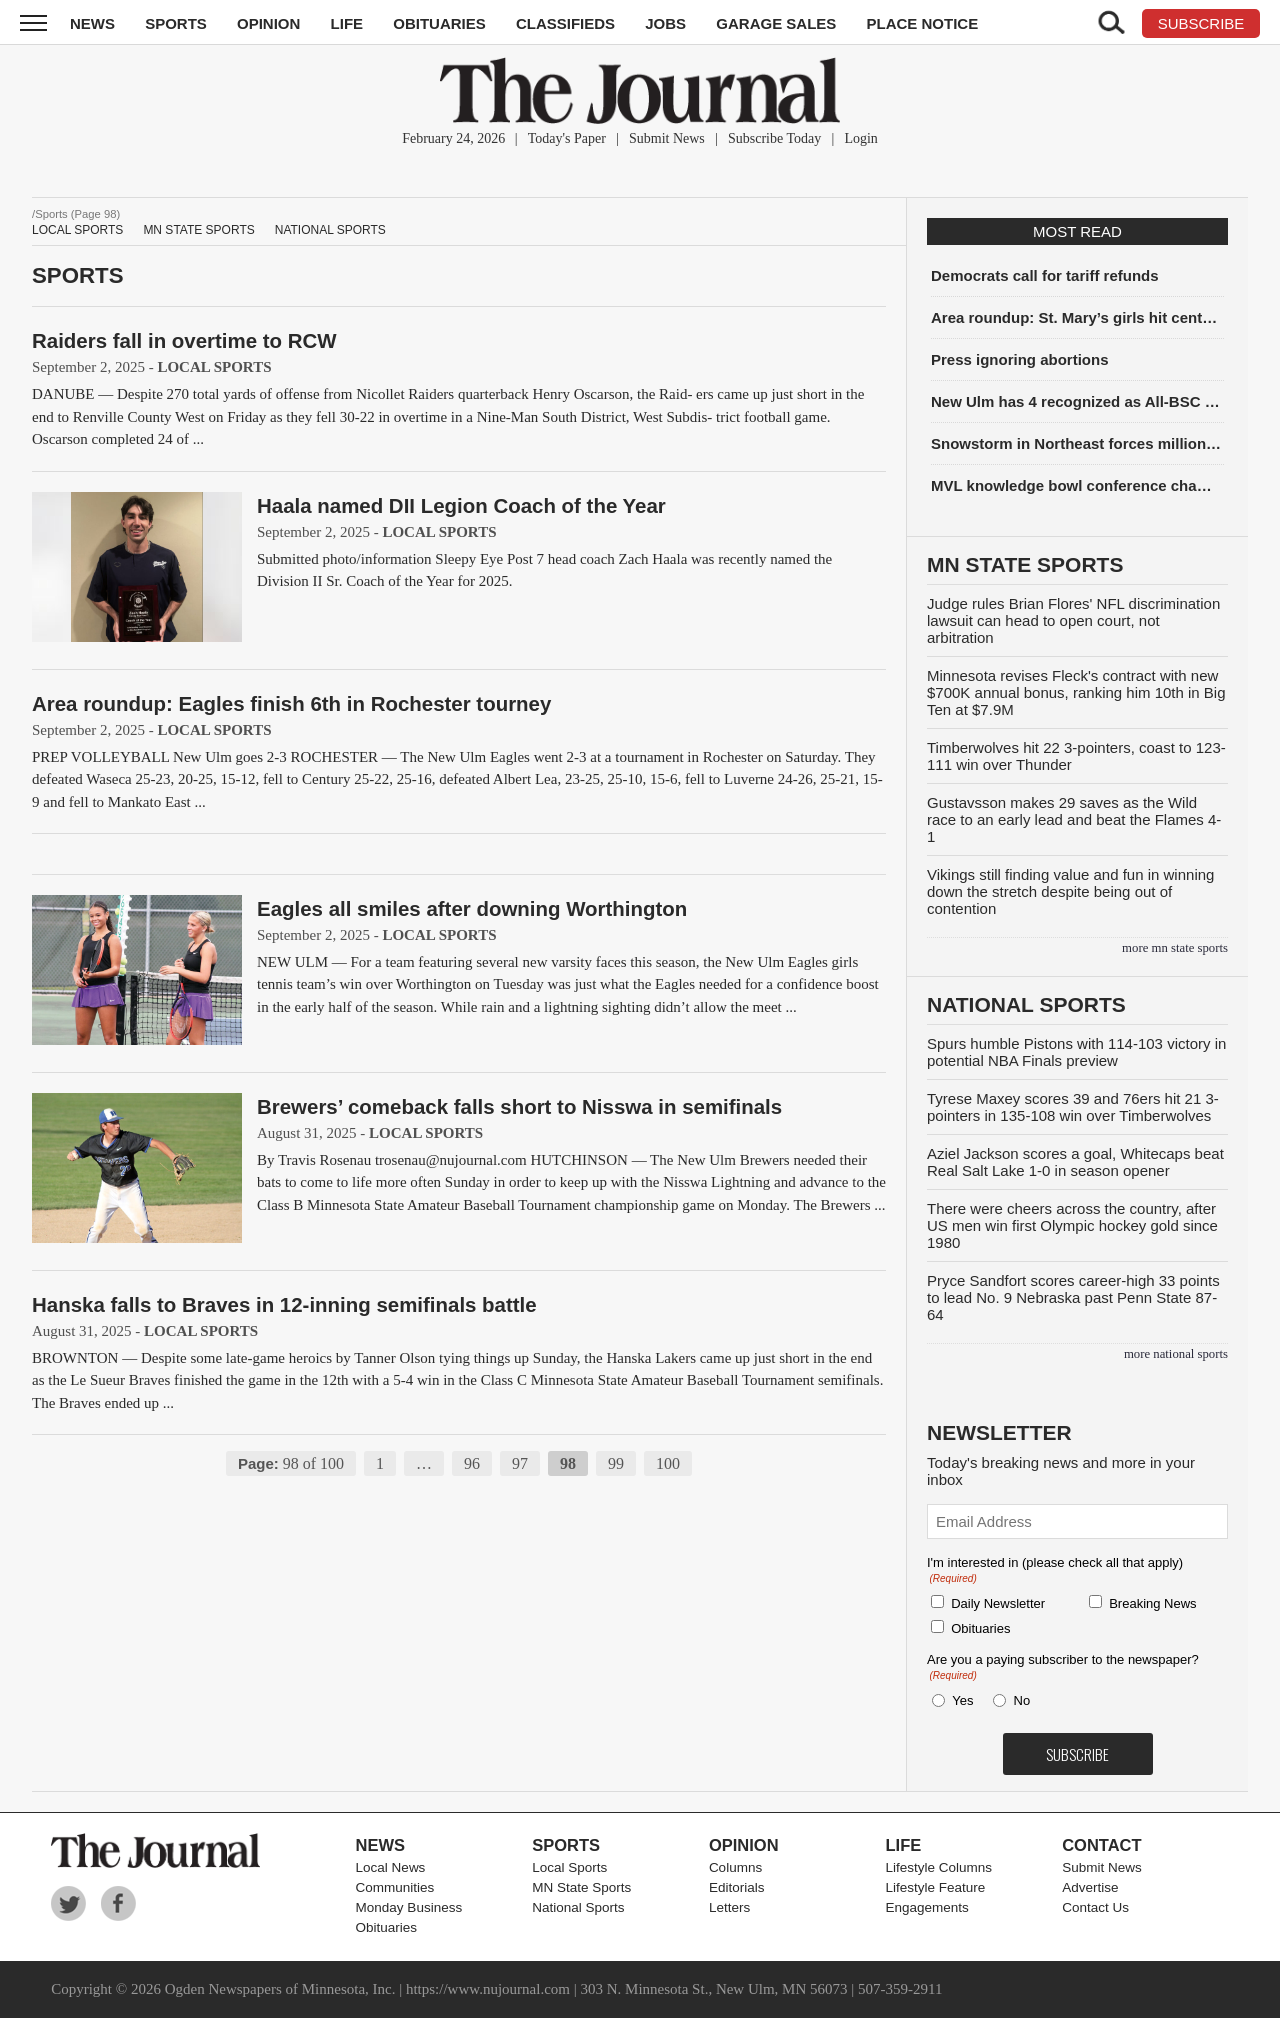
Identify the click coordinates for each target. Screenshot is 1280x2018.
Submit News (667, 138)
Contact (1101, 1845)
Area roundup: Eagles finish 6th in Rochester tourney (291, 703)
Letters (729, 1907)
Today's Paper (567, 138)
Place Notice (922, 23)
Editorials (737, 1887)
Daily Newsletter (998, 1603)
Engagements (927, 1907)
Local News (391, 1867)
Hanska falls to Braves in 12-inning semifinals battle (284, 1304)
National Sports (330, 230)
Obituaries (439, 23)
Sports (176, 23)
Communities (395, 1887)
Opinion (268, 23)
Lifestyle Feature (936, 1887)
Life (347, 23)
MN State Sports (198, 230)
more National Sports (1176, 1354)
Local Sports (77, 230)
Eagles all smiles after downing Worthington (472, 908)
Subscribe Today (774, 138)
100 (668, 1463)
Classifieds (565, 23)
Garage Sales (776, 23)
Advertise (1090, 1887)
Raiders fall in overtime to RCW (184, 340)
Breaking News (1152, 1603)
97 (520, 1463)
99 (616, 1463)
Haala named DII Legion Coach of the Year (461, 505)
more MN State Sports (1175, 948)
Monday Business (409, 1907)
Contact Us (1095, 1907)
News (92, 23)
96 (472, 1463)
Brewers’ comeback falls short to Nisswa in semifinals (519, 1106)
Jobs (665, 23)
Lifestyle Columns (939, 1867)
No (1022, 1700)
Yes (959, 1700)
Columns (735, 1867)
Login (860, 138)
